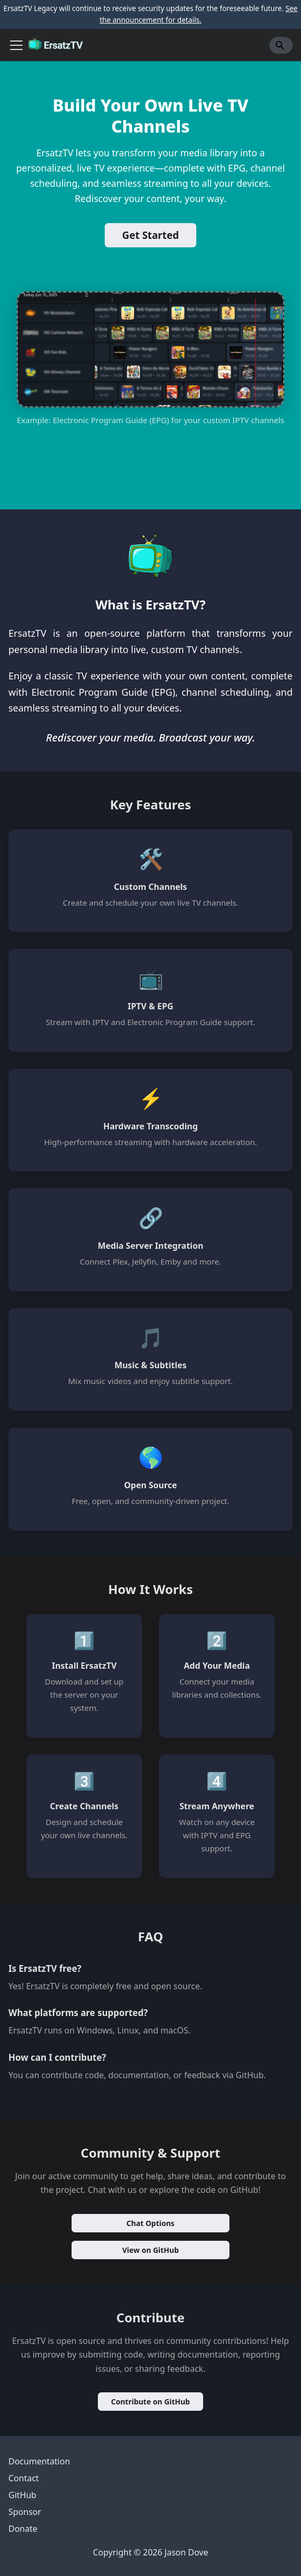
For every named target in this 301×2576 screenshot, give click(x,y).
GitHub (22, 2495)
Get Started (150, 235)
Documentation (39, 2461)
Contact (23, 2478)
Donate (22, 2528)
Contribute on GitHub (150, 2402)
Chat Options (150, 2223)
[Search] (281, 45)
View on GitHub (150, 2250)
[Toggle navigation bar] (16, 45)
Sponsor (24, 2512)
